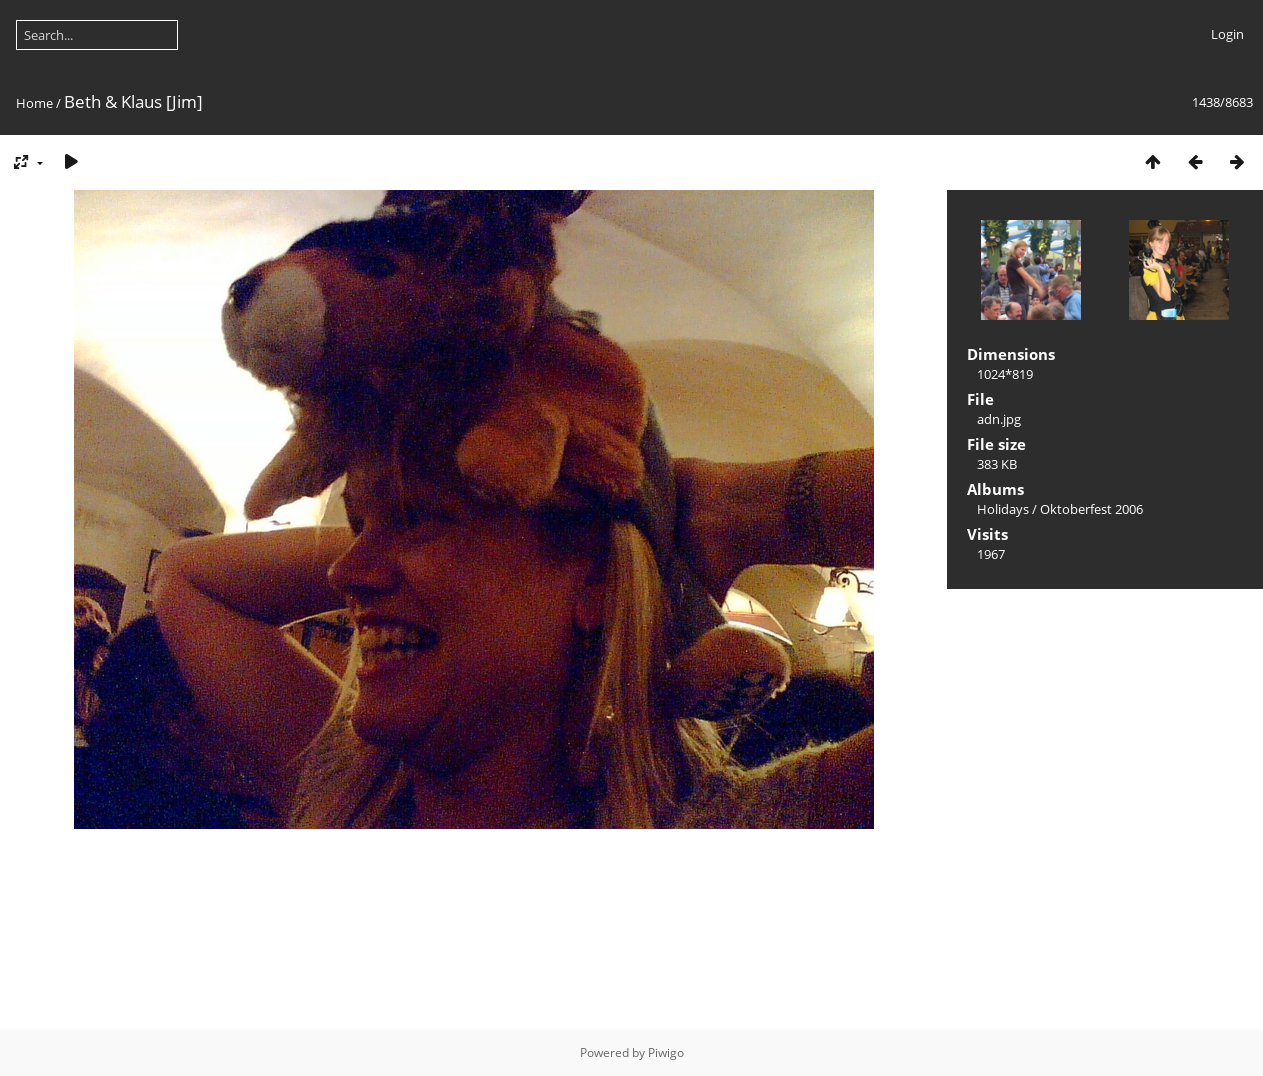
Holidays (1003, 509)
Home (34, 103)
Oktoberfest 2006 (1091, 509)
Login (1227, 34)
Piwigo (666, 1052)
